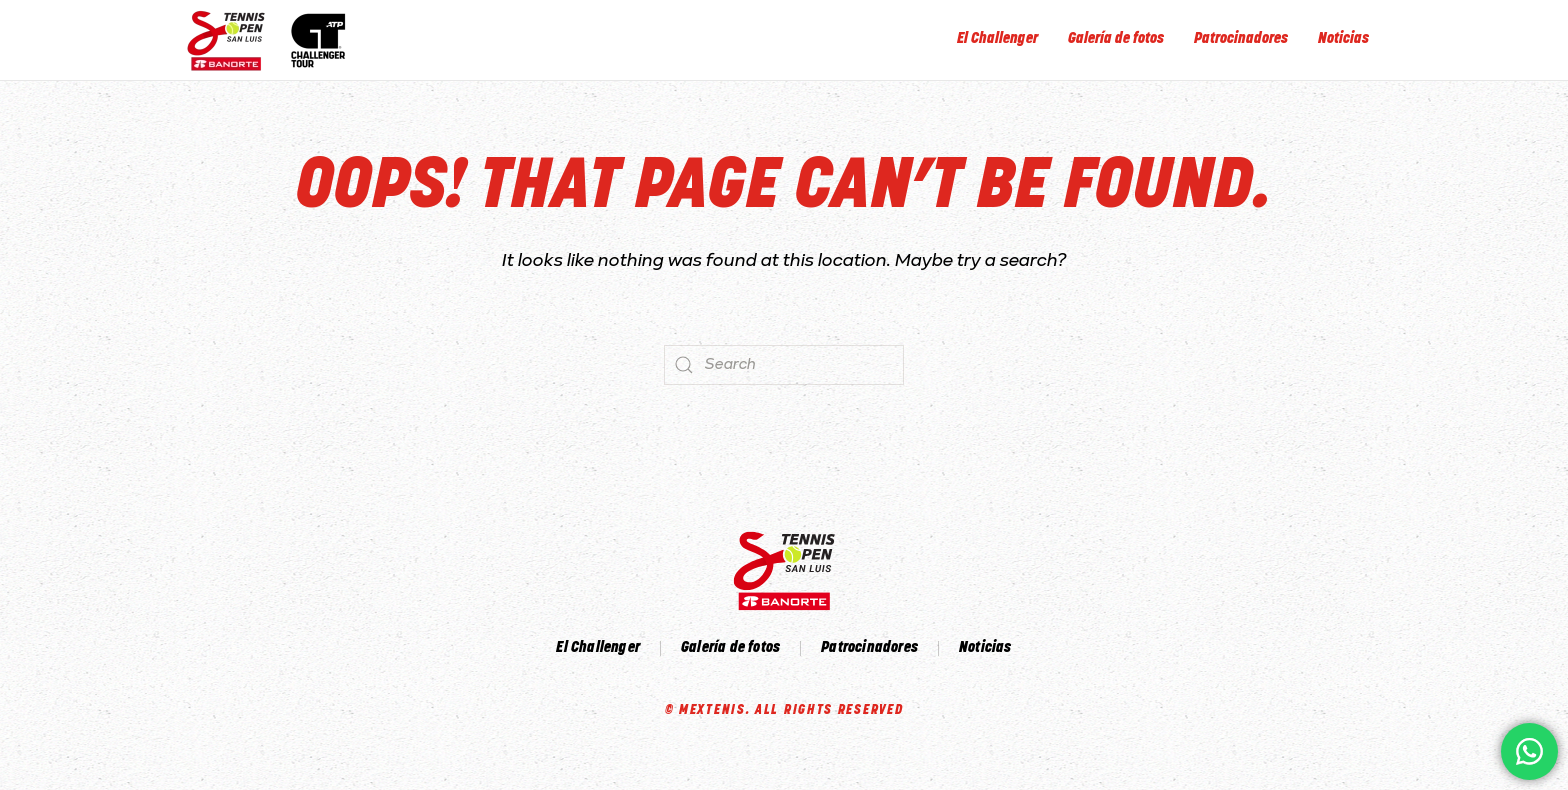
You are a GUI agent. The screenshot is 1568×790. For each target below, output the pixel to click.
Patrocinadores (1241, 39)
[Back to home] (271, 40)
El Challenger (598, 648)
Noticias (1343, 39)
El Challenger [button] (997, 39)
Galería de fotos (1116, 39)
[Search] (784, 365)
